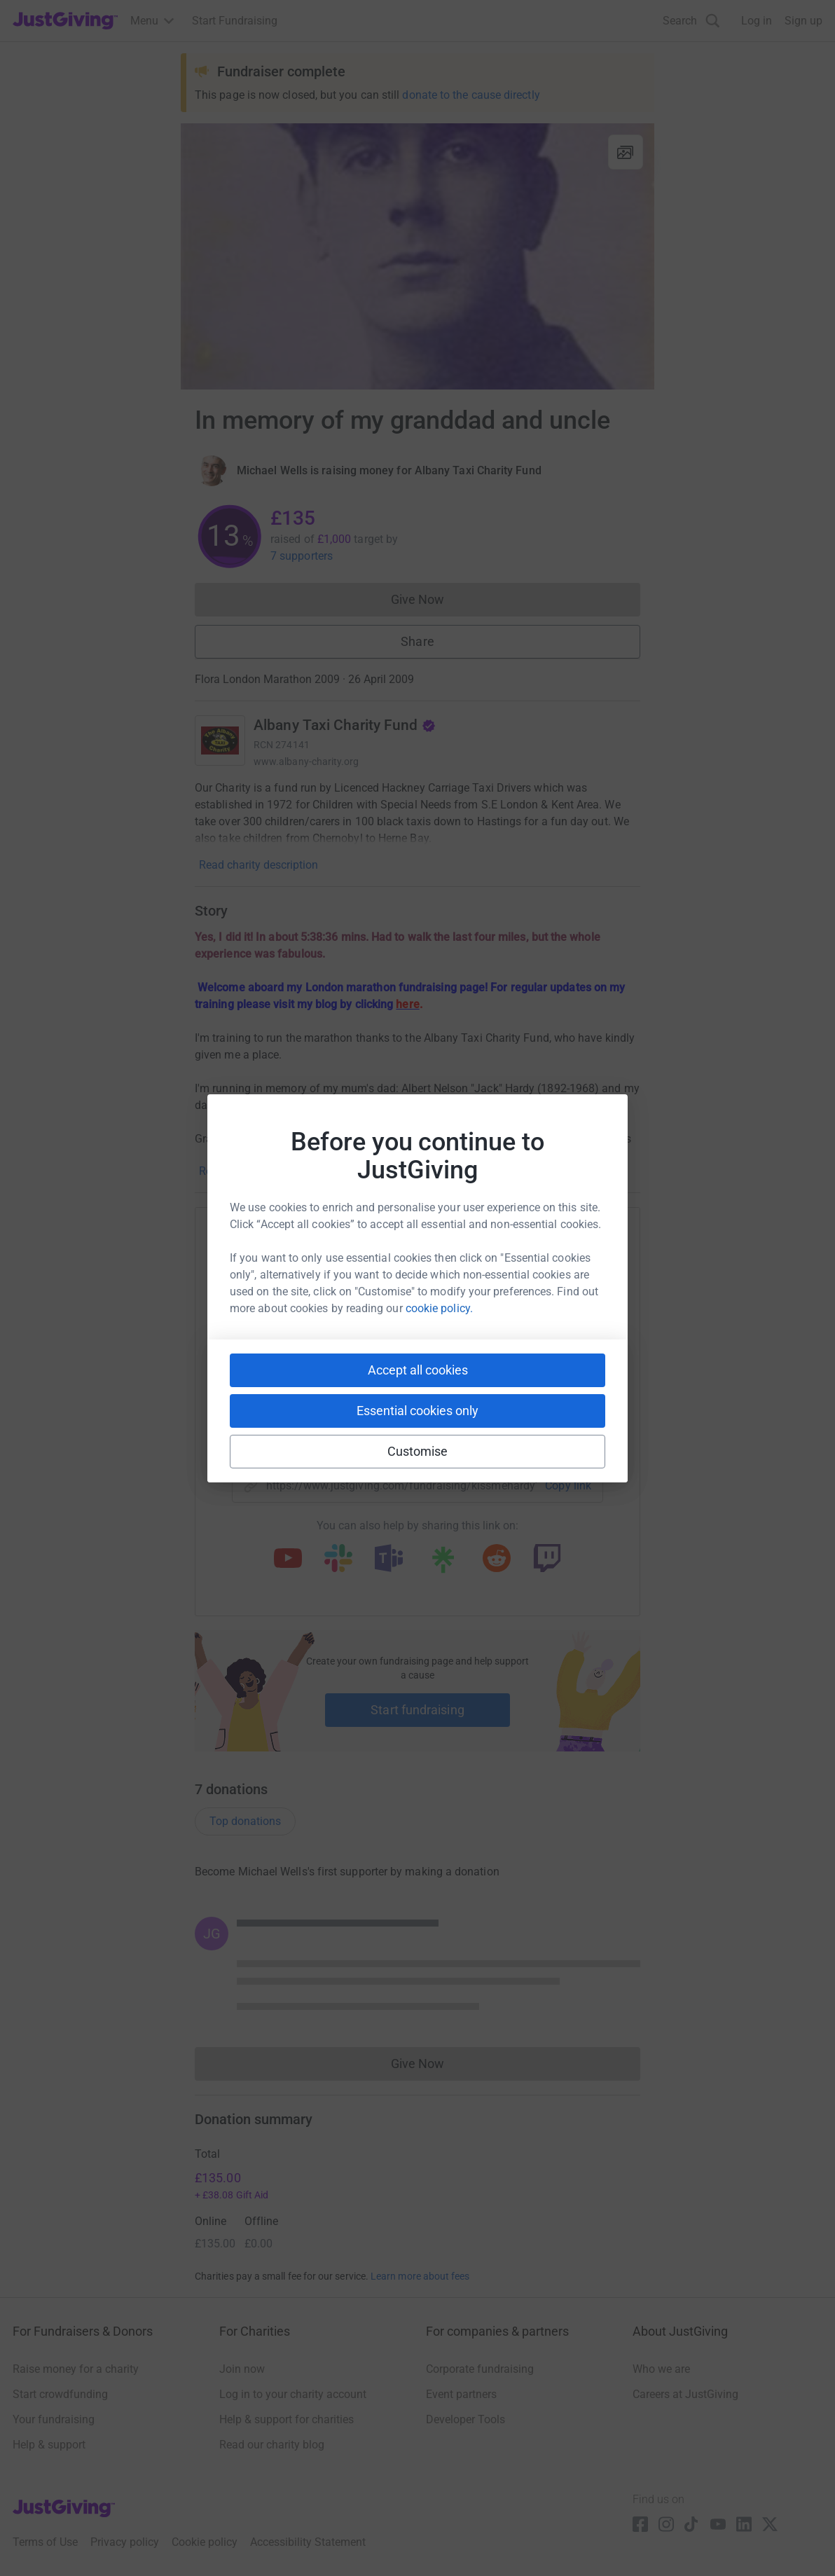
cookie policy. (439, 1308)
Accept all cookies (418, 1370)
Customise (417, 1451)
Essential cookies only (417, 1410)
